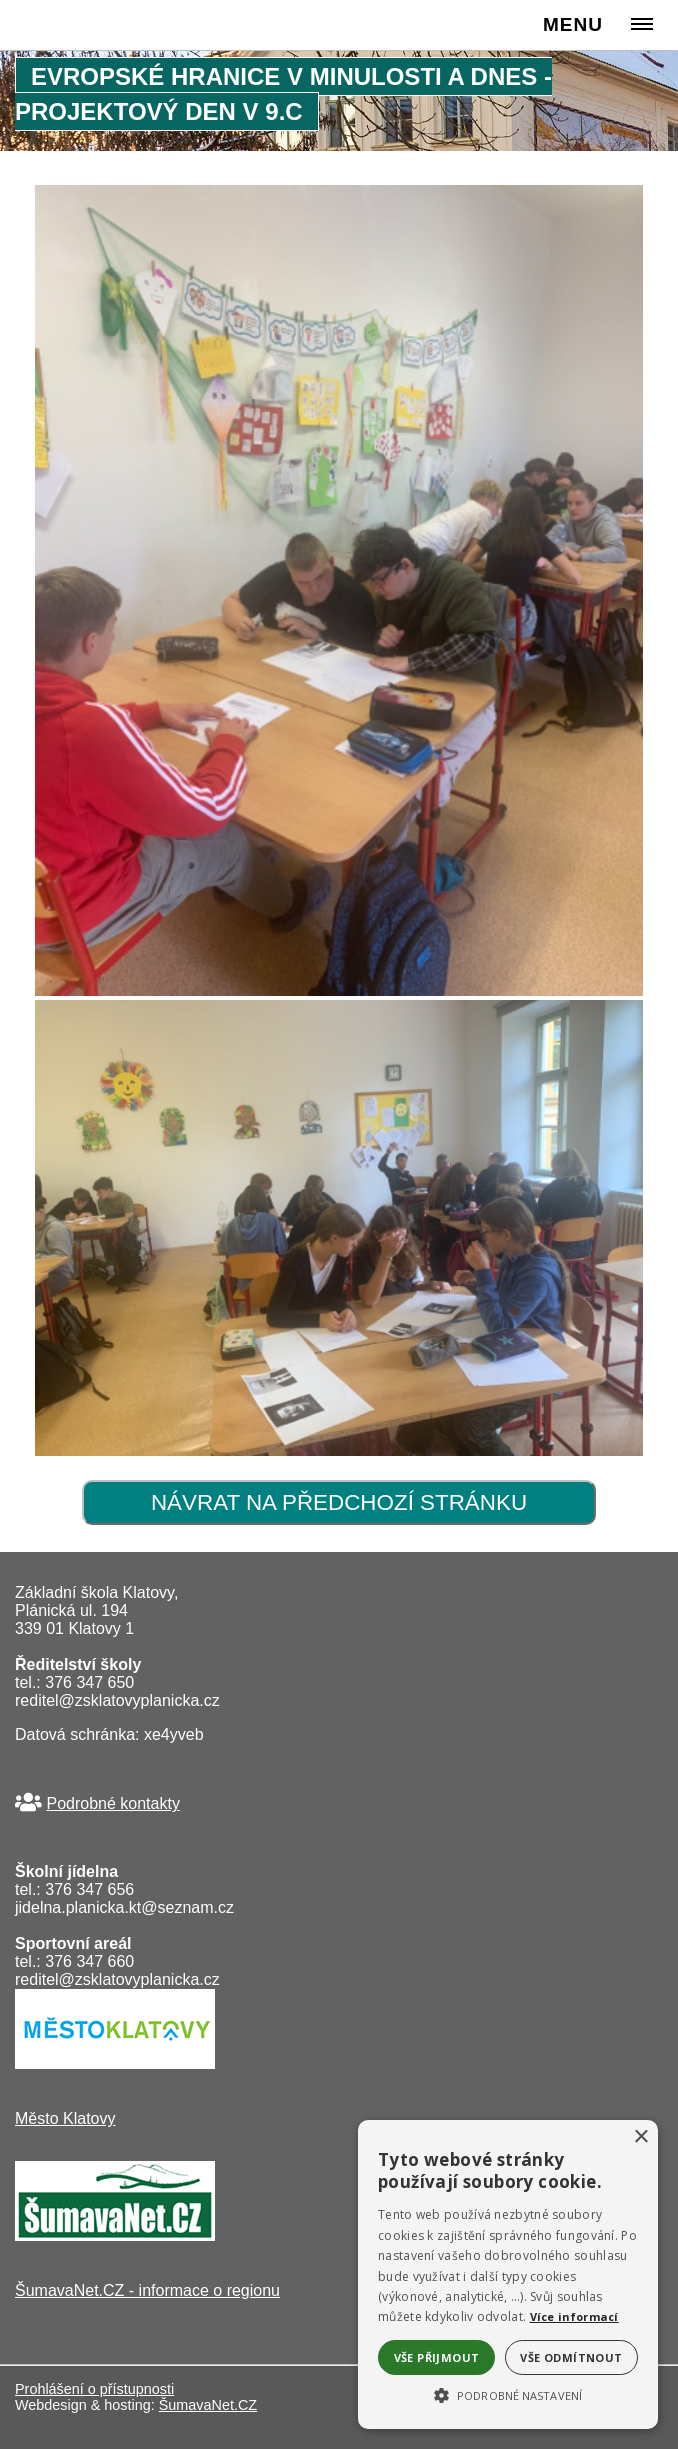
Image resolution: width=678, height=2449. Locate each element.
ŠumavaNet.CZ (208, 2405)
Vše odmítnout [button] (571, 2357)
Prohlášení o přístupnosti (94, 2389)
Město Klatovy (65, 2118)
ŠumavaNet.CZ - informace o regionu (147, 2290)
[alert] (508, 2274)
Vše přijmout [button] (437, 2357)
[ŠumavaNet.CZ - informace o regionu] (115, 2235)
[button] (508, 2394)
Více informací (574, 2316)
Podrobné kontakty (112, 1803)
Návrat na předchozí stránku (339, 1502)
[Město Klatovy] (115, 2063)
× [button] (640, 2137)
